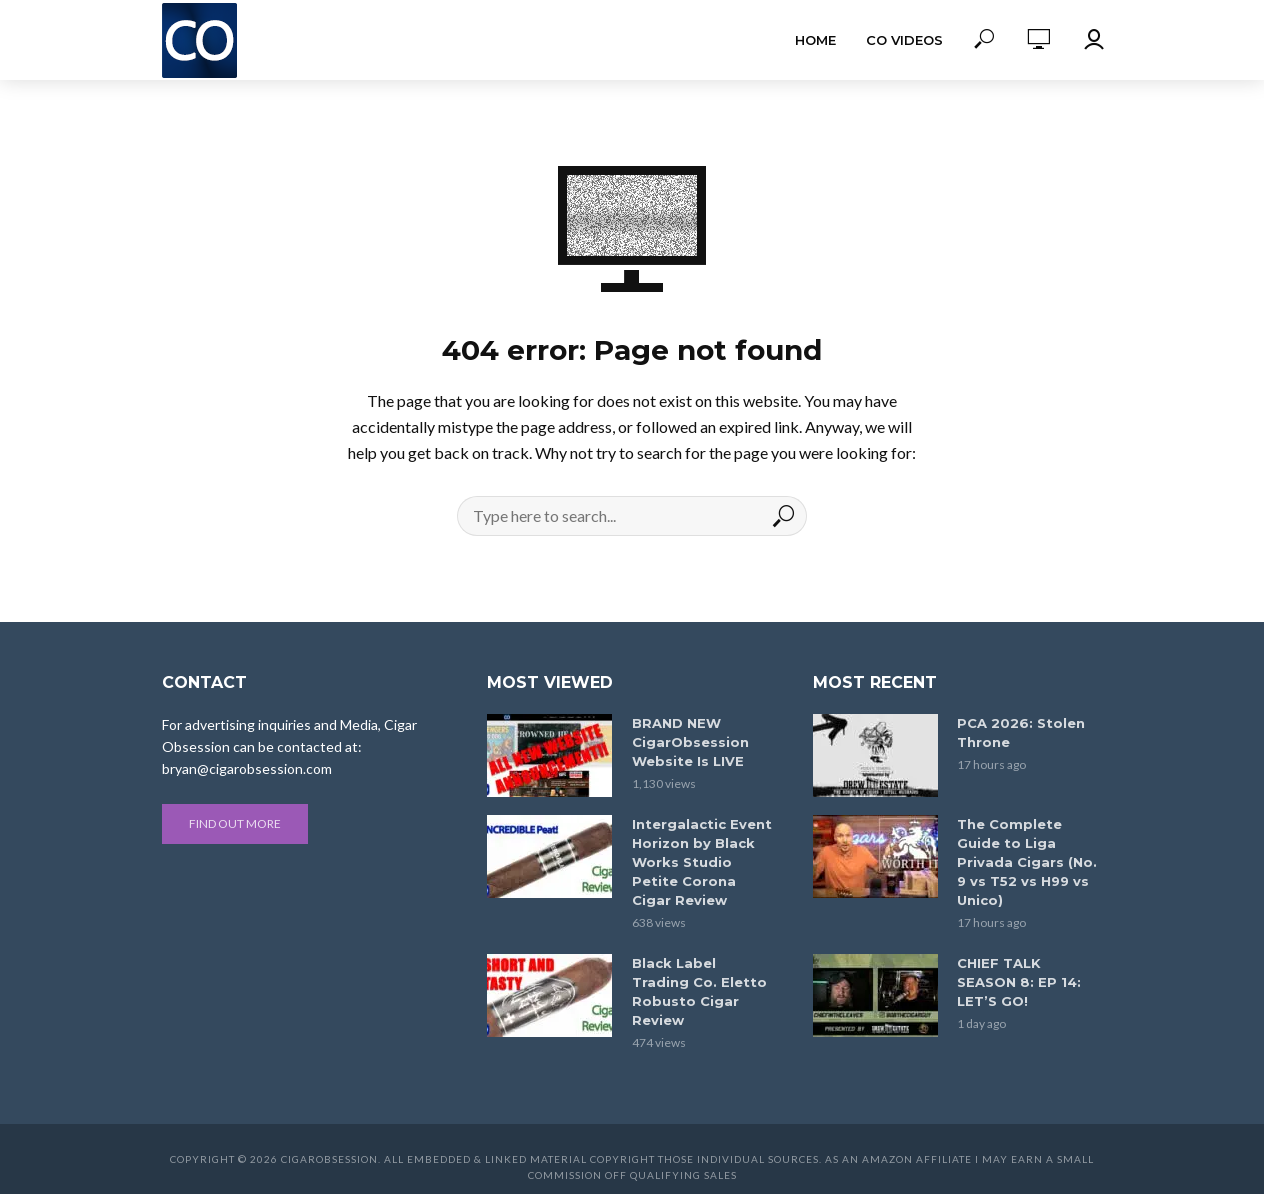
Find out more (235, 823)
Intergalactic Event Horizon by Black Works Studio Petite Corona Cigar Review (702, 862)
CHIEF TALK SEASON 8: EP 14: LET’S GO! (1019, 982)
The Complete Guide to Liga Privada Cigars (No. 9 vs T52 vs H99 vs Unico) (1027, 862)
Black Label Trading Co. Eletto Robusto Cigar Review (699, 991)
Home (815, 40)
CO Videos (904, 40)
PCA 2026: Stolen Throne (1021, 732)
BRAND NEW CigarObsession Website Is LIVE (690, 742)
